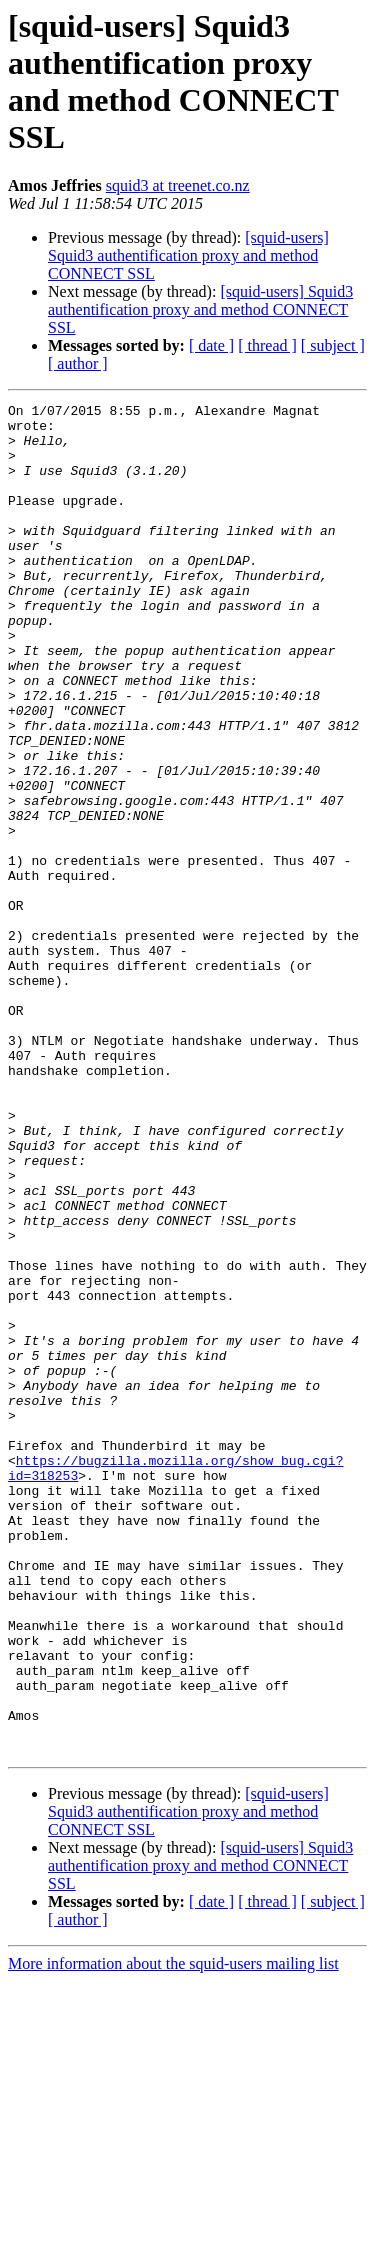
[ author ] (78, 363)
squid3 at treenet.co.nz (178, 185)
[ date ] (211, 345)
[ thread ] (267, 345)
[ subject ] (333, 345)
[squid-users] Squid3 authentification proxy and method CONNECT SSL (188, 255)
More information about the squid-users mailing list (173, 2233)
